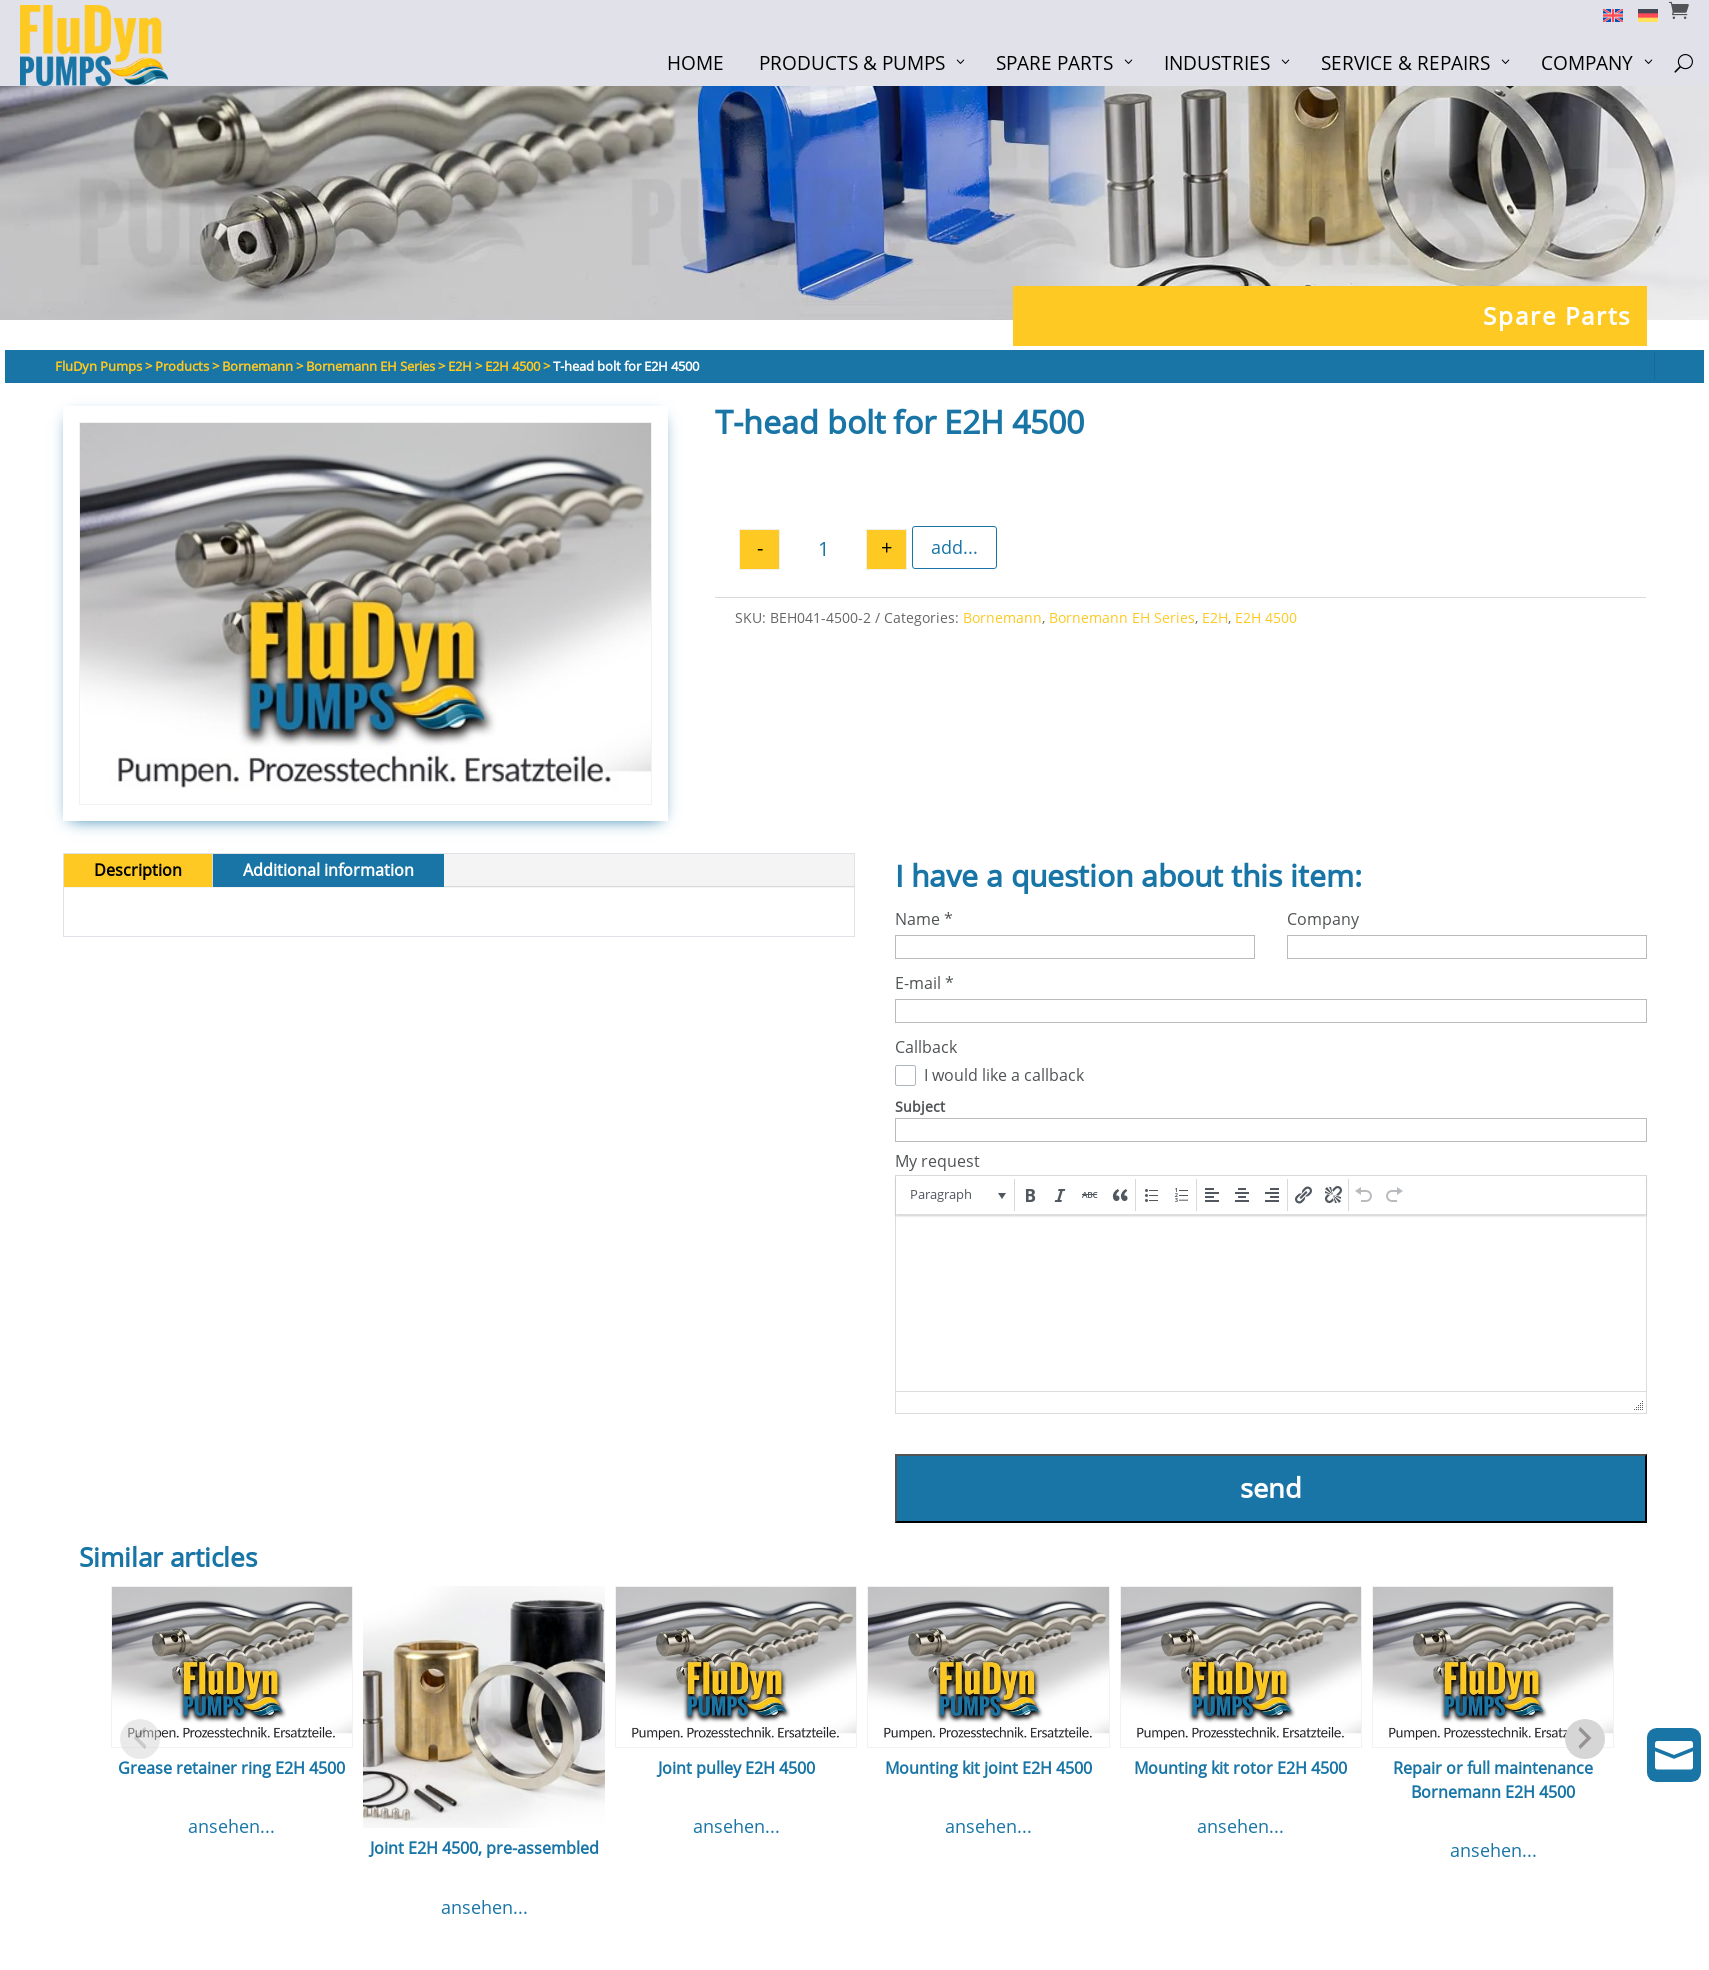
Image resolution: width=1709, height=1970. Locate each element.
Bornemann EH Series (1122, 617)
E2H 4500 (1266, 617)
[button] (956, 1195)
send (1271, 1487)
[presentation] (956, 1195)
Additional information (328, 870)
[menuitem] (1605, 14)
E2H (1215, 617)
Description (138, 870)
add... (954, 547)
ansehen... (231, 1826)
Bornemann (1002, 617)
